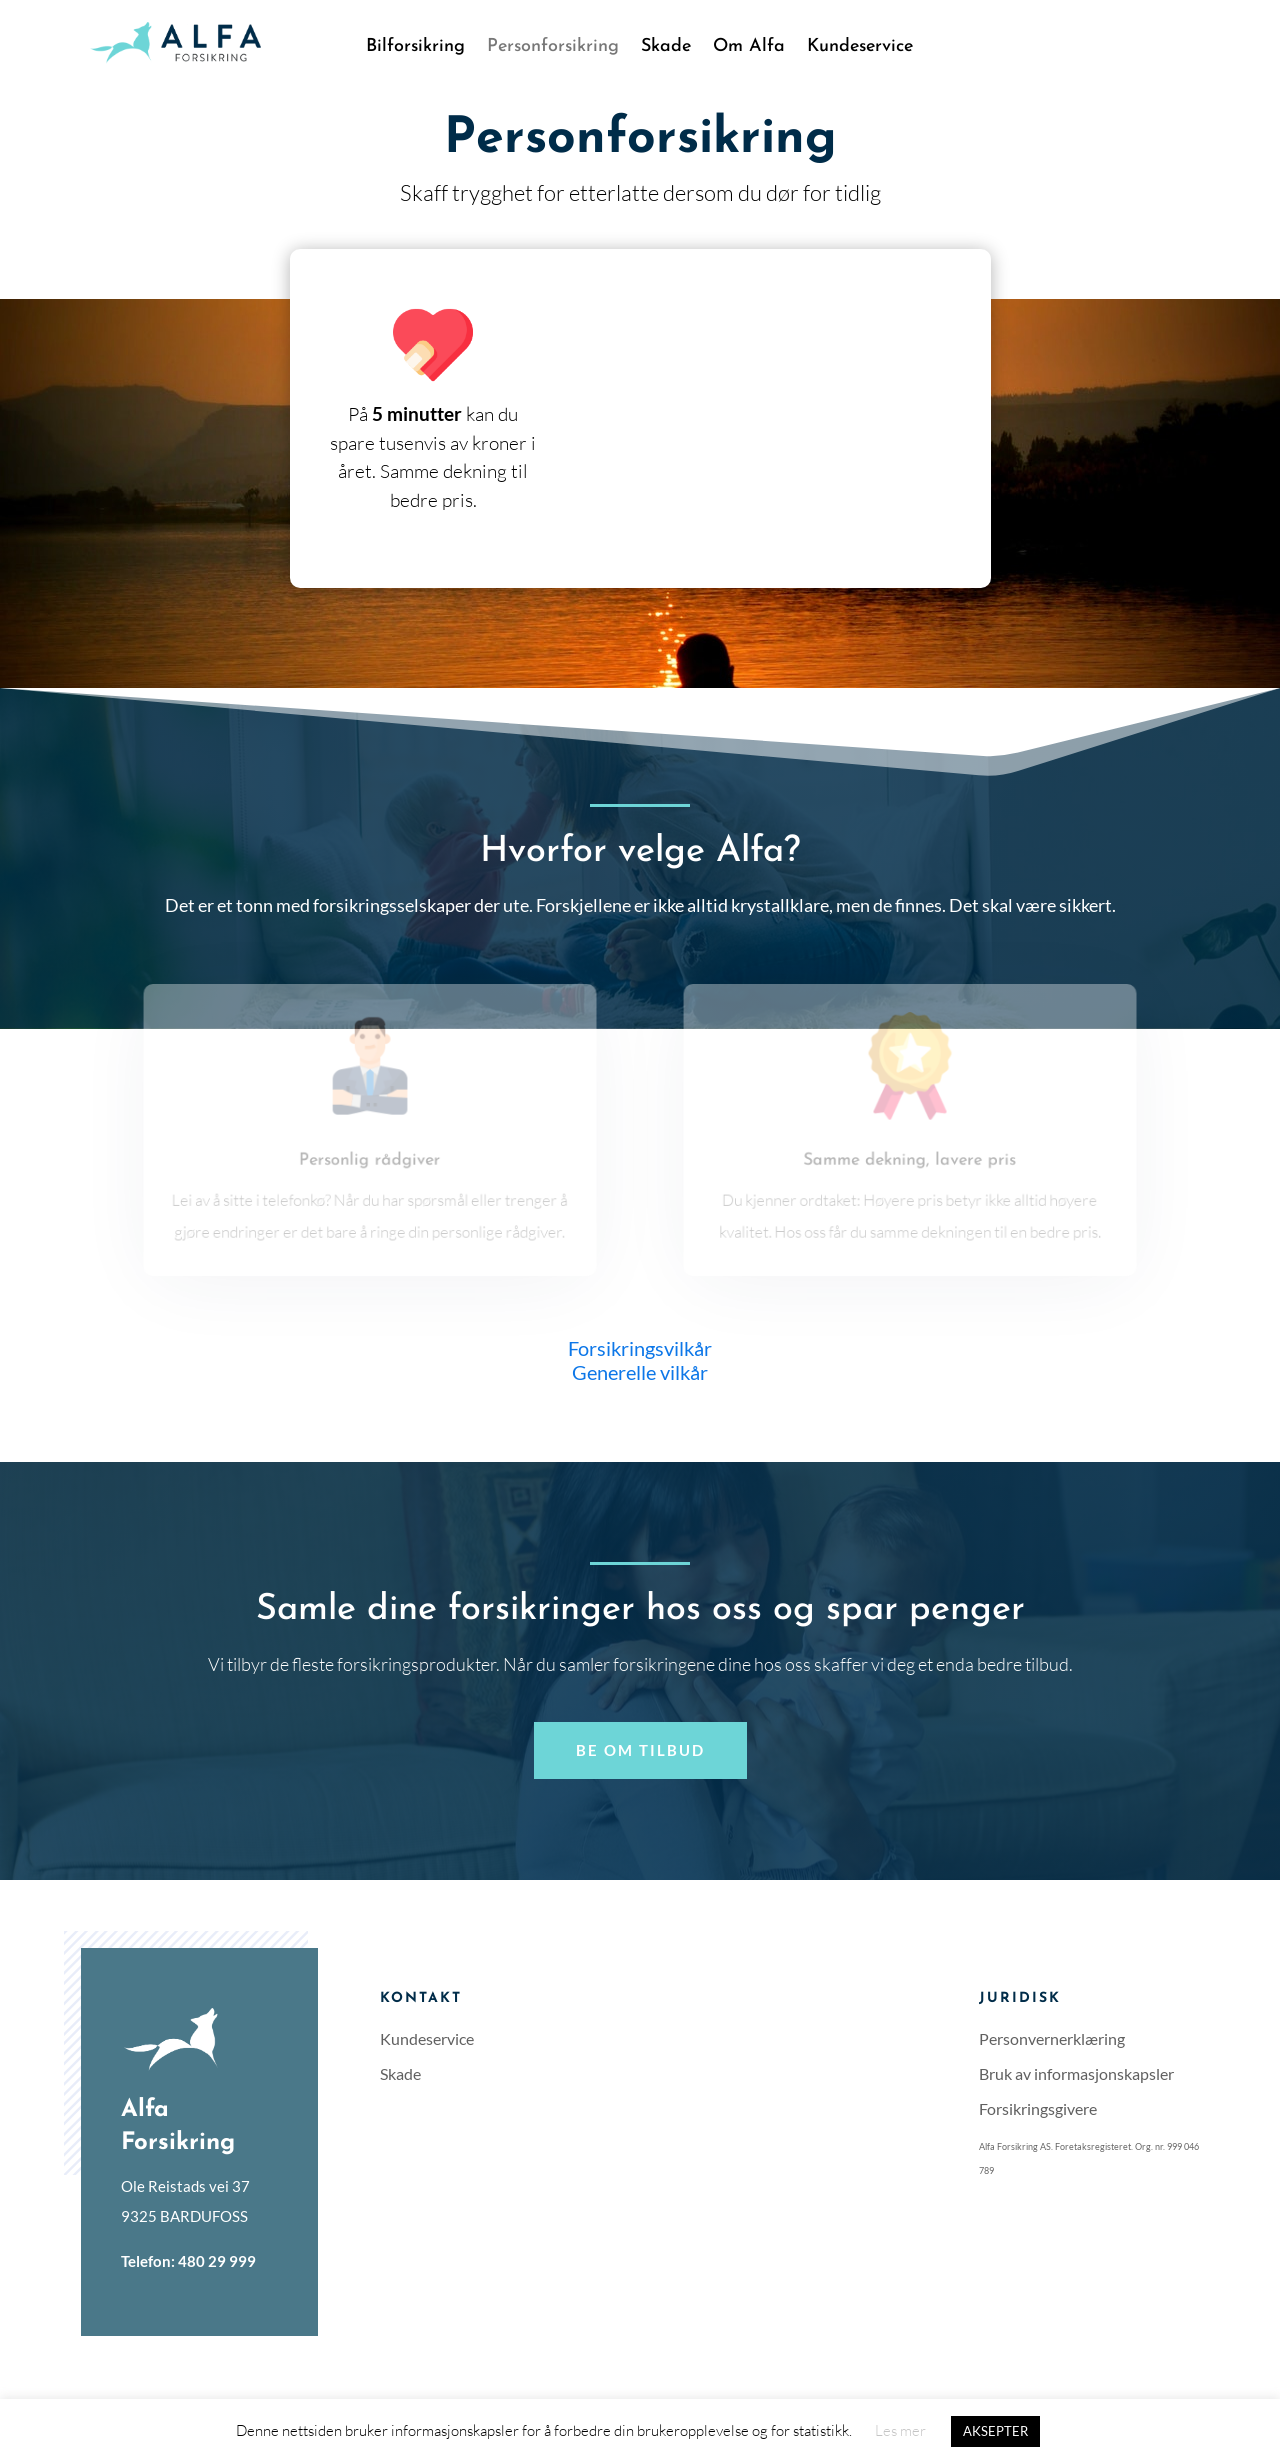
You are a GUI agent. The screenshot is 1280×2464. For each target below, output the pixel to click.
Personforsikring (553, 48)
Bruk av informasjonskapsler (1076, 2073)
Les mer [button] (900, 2430)
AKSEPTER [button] (995, 2431)
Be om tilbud (640, 1750)
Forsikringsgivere (1038, 2108)
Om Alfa (749, 48)
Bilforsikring (415, 48)
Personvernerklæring (1052, 2038)
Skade (666, 48)
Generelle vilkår (640, 1372)
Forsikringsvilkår (640, 1348)
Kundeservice (860, 48)
